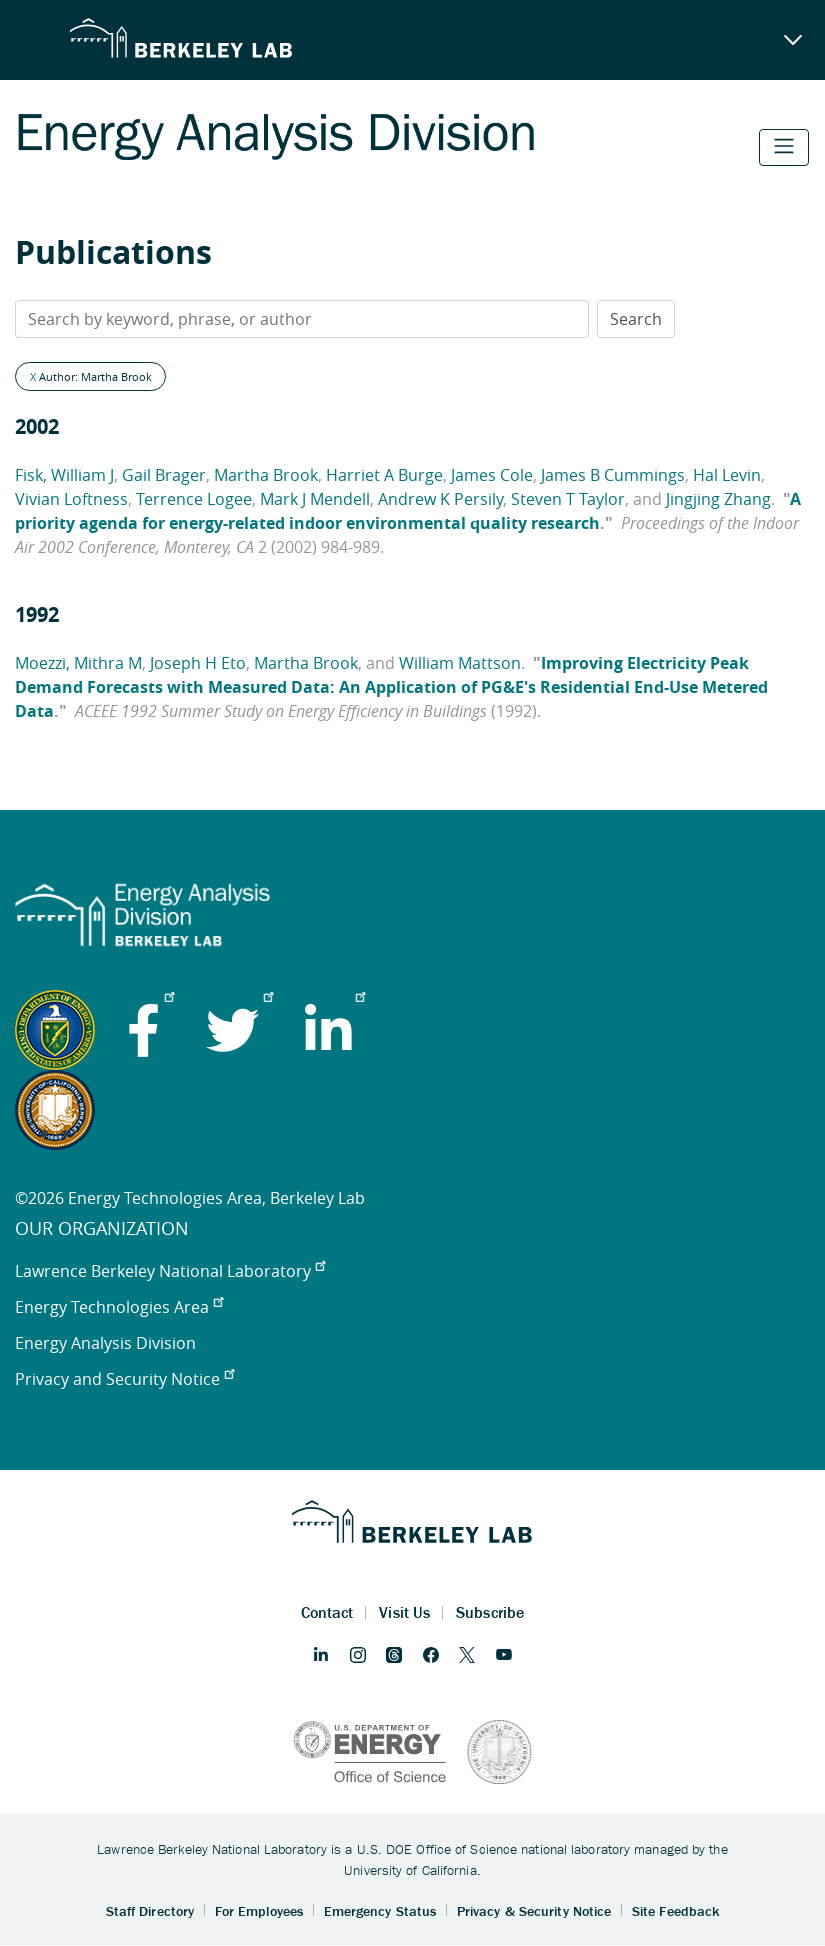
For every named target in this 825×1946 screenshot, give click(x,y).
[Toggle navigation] (784, 147)
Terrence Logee (194, 499)
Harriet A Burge (384, 475)
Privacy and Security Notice (124, 1379)
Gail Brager (164, 475)
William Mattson (460, 663)
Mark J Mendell (315, 499)
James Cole (492, 475)
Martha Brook (266, 475)
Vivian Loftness (71, 499)
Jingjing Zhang (718, 499)
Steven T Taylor (568, 499)
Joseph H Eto (198, 663)
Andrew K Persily (440, 499)
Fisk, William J (64, 475)
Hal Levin (727, 475)
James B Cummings (613, 475)
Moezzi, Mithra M (78, 663)
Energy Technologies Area (119, 1307)
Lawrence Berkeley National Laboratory (170, 1271)
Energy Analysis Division (105, 1343)
